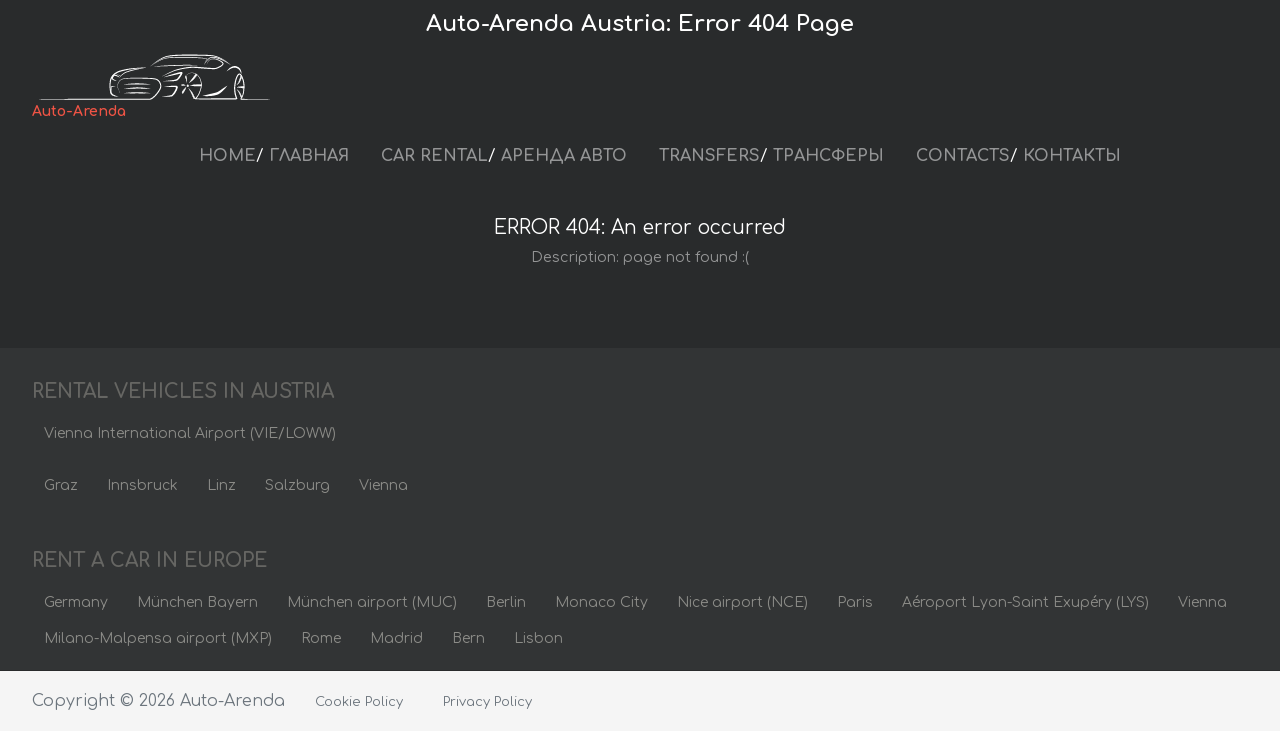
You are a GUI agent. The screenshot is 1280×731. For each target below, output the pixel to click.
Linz (221, 485)
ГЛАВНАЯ (309, 156)
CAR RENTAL (434, 156)
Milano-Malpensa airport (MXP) (158, 638)
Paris (855, 602)
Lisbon (538, 638)
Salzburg (297, 485)
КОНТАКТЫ (1072, 156)
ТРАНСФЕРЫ (828, 156)
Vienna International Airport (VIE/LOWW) (190, 433)
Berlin (506, 602)
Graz (61, 485)
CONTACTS (963, 156)
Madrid (396, 638)
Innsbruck (142, 485)
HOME (227, 156)
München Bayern (197, 602)
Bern (468, 638)
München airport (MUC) (372, 602)
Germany (76, 602)
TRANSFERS (709, 156)
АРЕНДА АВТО (564, 156)
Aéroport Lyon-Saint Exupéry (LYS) (1025, 602)
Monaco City (601, 602)
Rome (321, 638)
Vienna (383, 485)
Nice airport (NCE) (742, 602)
